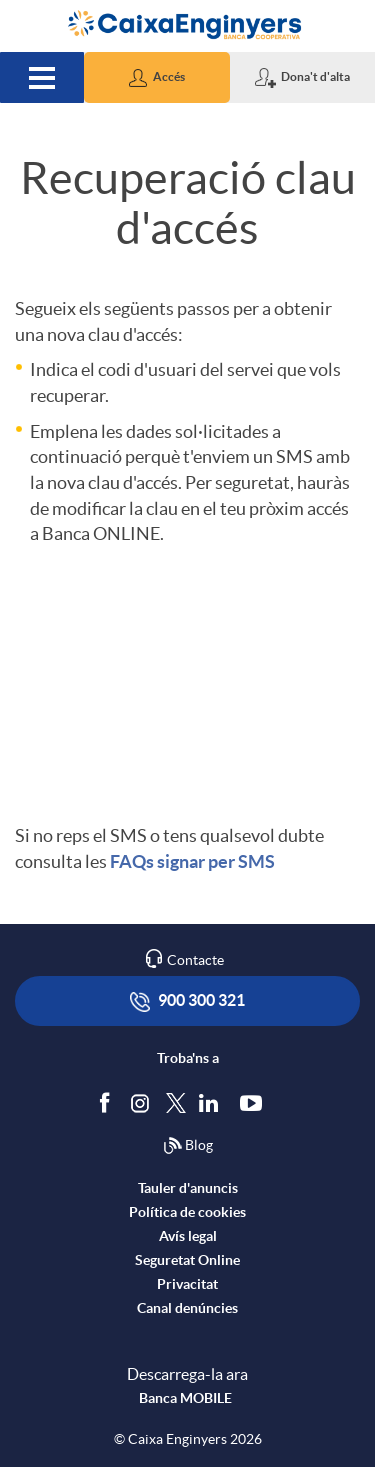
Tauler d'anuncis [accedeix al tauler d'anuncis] (188, 1188)
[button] (156, 77)
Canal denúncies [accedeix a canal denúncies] (187, 1308)
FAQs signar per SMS (192, 861)
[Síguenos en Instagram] (141, 1101)
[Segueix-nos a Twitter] (176, 1101)
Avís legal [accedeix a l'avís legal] (188, 1236)
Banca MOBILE (185, 1398)
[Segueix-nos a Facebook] (109, 1102)
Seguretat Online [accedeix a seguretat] (187, 1260)
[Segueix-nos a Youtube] (255, 1102)
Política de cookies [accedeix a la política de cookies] (187, 1212)
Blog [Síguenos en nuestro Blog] (188, 1146)
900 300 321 (187, 1001)
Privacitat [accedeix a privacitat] (187, 1284)
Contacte (195, 960)
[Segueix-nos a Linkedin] (213, 1102)
